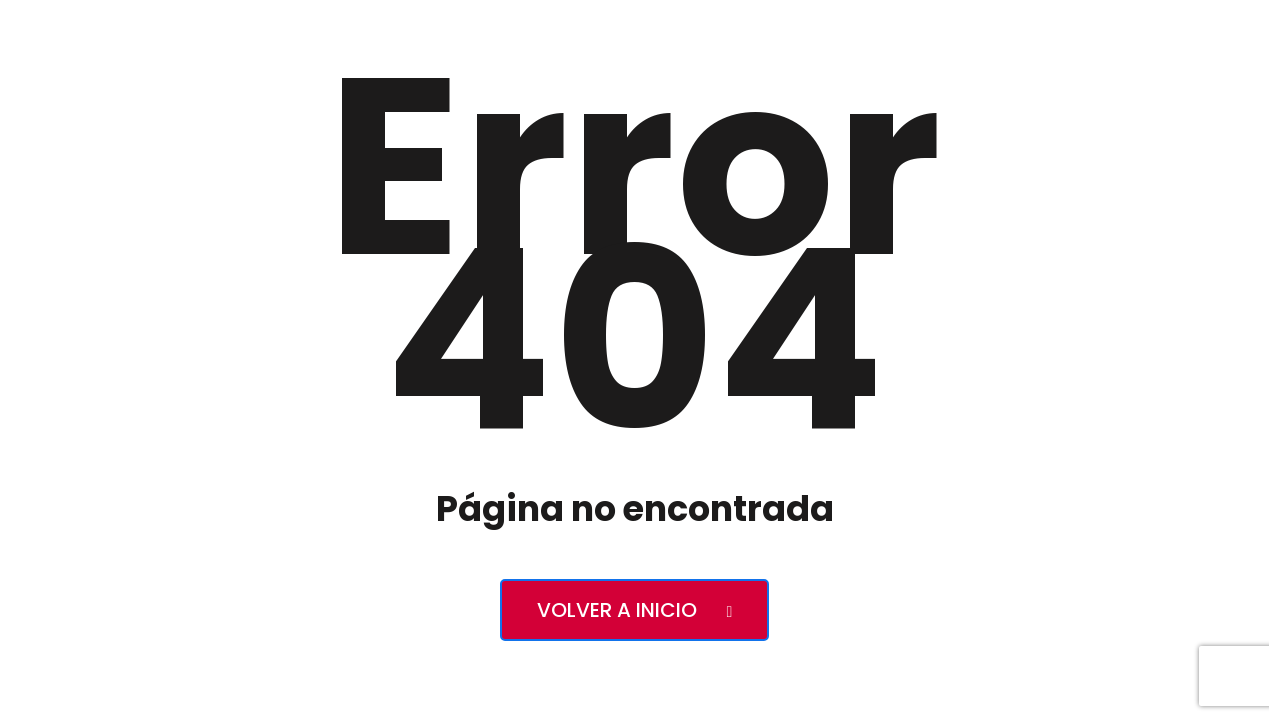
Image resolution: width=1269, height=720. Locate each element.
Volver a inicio (635, 610)
